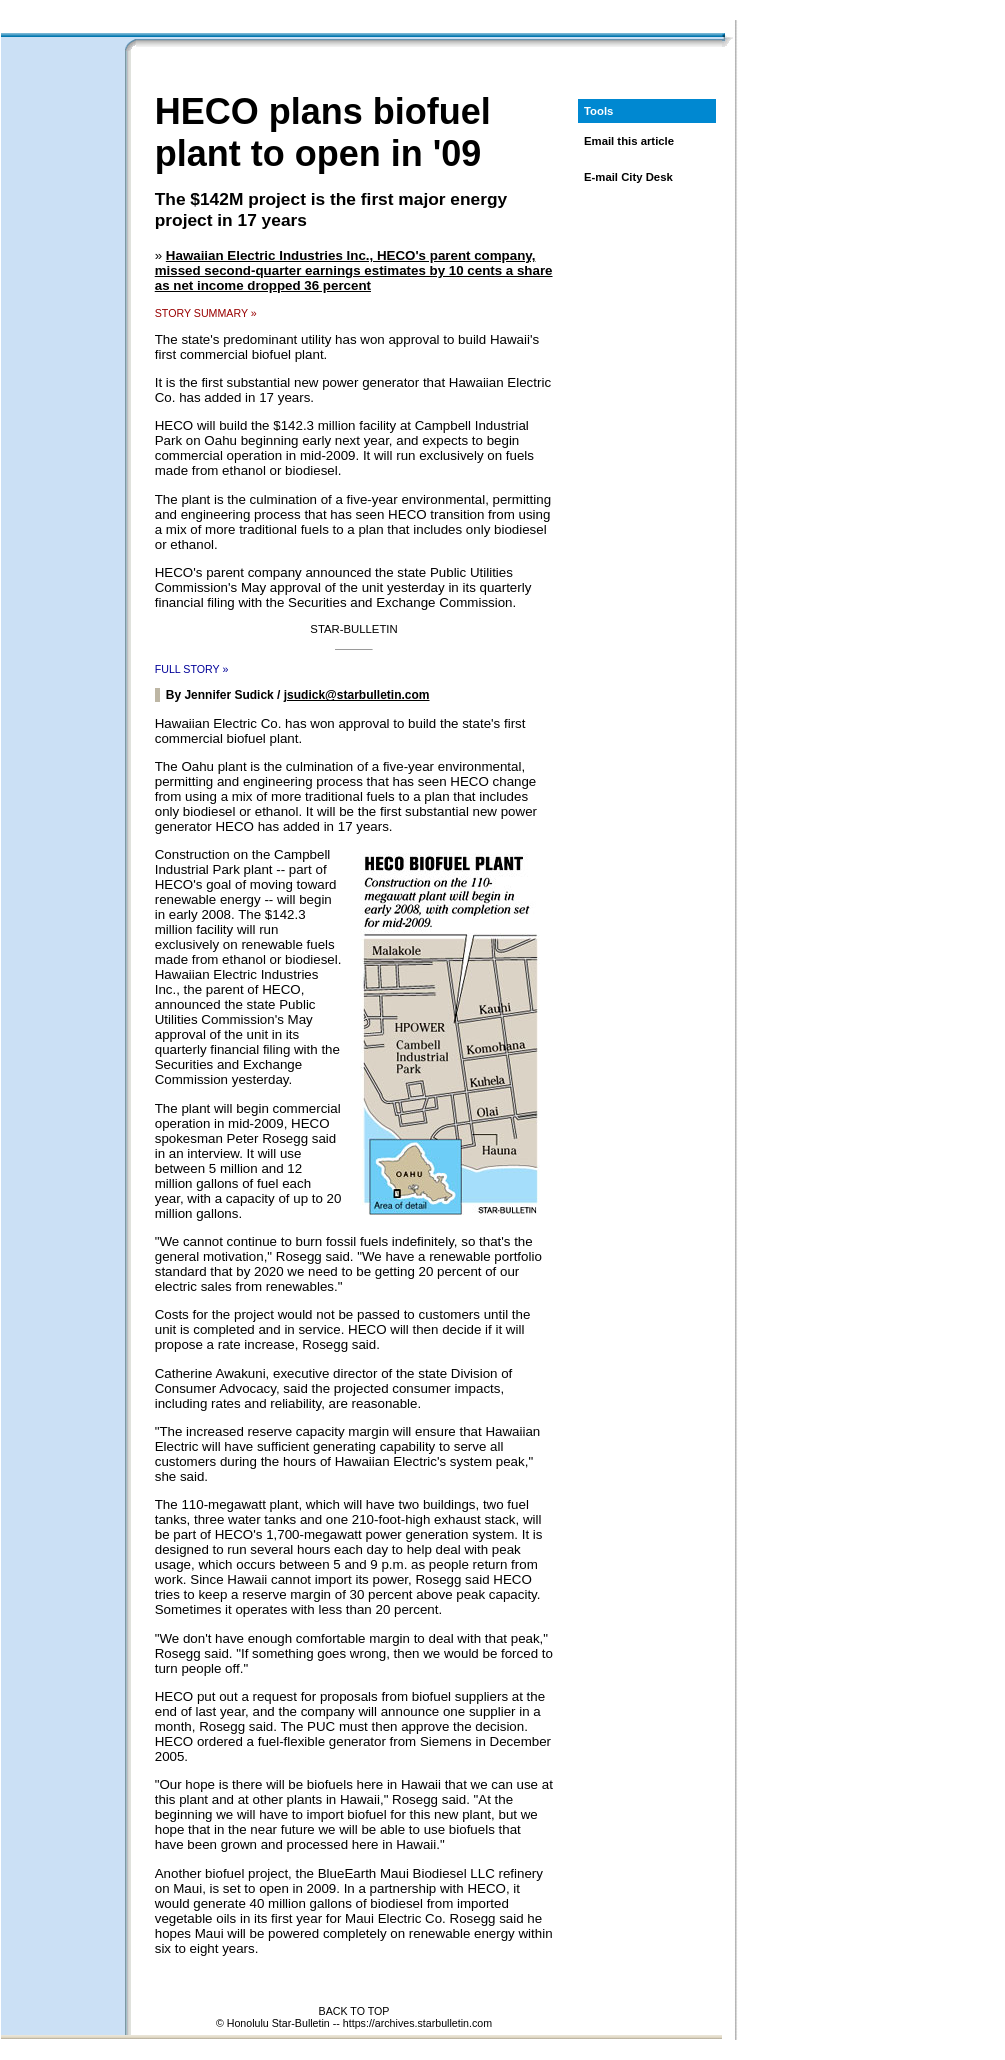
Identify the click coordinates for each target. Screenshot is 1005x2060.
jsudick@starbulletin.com (357, 695)
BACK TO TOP (354, 2011)
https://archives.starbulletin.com (417, 2023)
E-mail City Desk (628, 177)
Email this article (629, 141)
